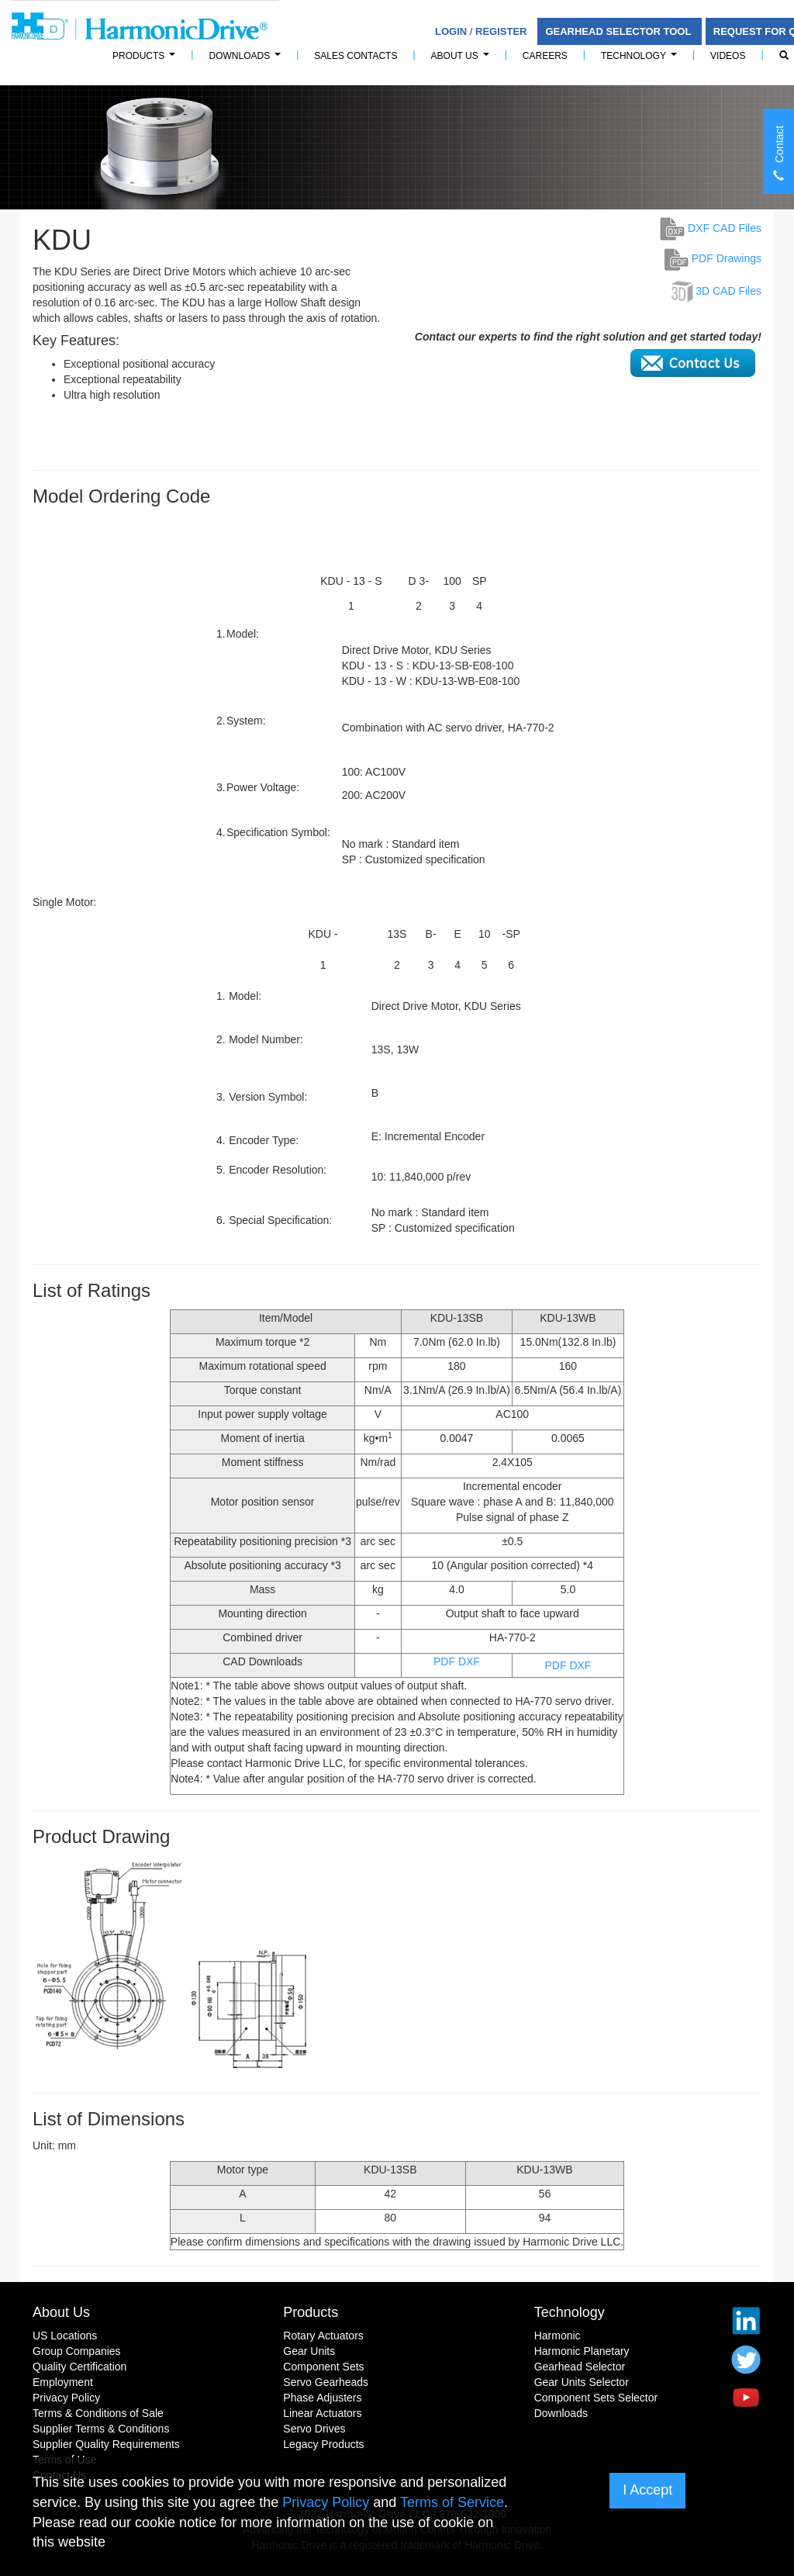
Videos (727, 55)
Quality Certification (79, 2366)
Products (310, 2312)
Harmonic (557, 2335)
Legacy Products (323, 2444)
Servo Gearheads (325, 2382)
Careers (545, 55)
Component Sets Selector (596, 2397)
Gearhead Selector (580, 2366)
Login (451, 31)
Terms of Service (452, 2502)
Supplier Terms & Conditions (101, 2428)
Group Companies (77, 2351)
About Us (462, 60)
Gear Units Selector (581, 2382)
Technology (641, 60)
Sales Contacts (355, 55)
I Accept (647, 2490)
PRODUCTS (146, 60)
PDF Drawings (713, 258)
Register (500, 31)
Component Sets (323, 2366)
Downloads (247, 60)
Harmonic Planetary (582, 2351)
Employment (63, 2382)
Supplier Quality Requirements (106, 2444)
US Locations (65, 2335)
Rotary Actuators (323, 2335)
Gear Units (309, 2351)
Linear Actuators (322, 2413)
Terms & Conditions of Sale (98, 2413)
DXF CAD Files (710, 228)
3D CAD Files (728, 291)
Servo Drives (314, 2428)
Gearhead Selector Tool (619, 31)
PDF (444, 1661)
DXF (469, 1661)
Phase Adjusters (322, 2397)
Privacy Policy (66, 2397)
